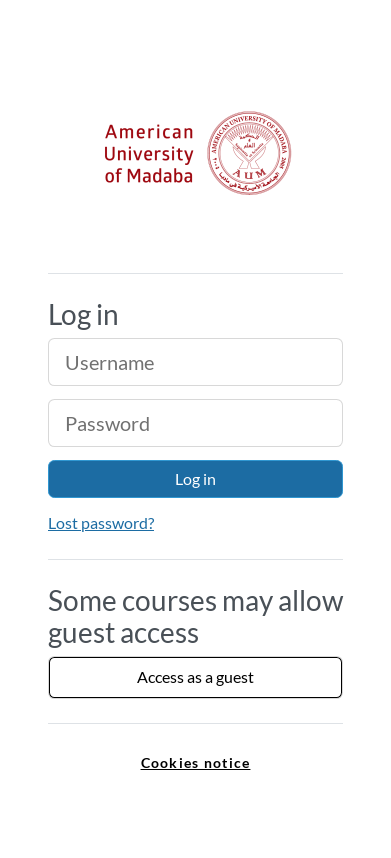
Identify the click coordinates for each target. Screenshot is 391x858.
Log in (195, 478)
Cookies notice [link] (196, 762)
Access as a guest (195, 676)
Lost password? (101, 522)
